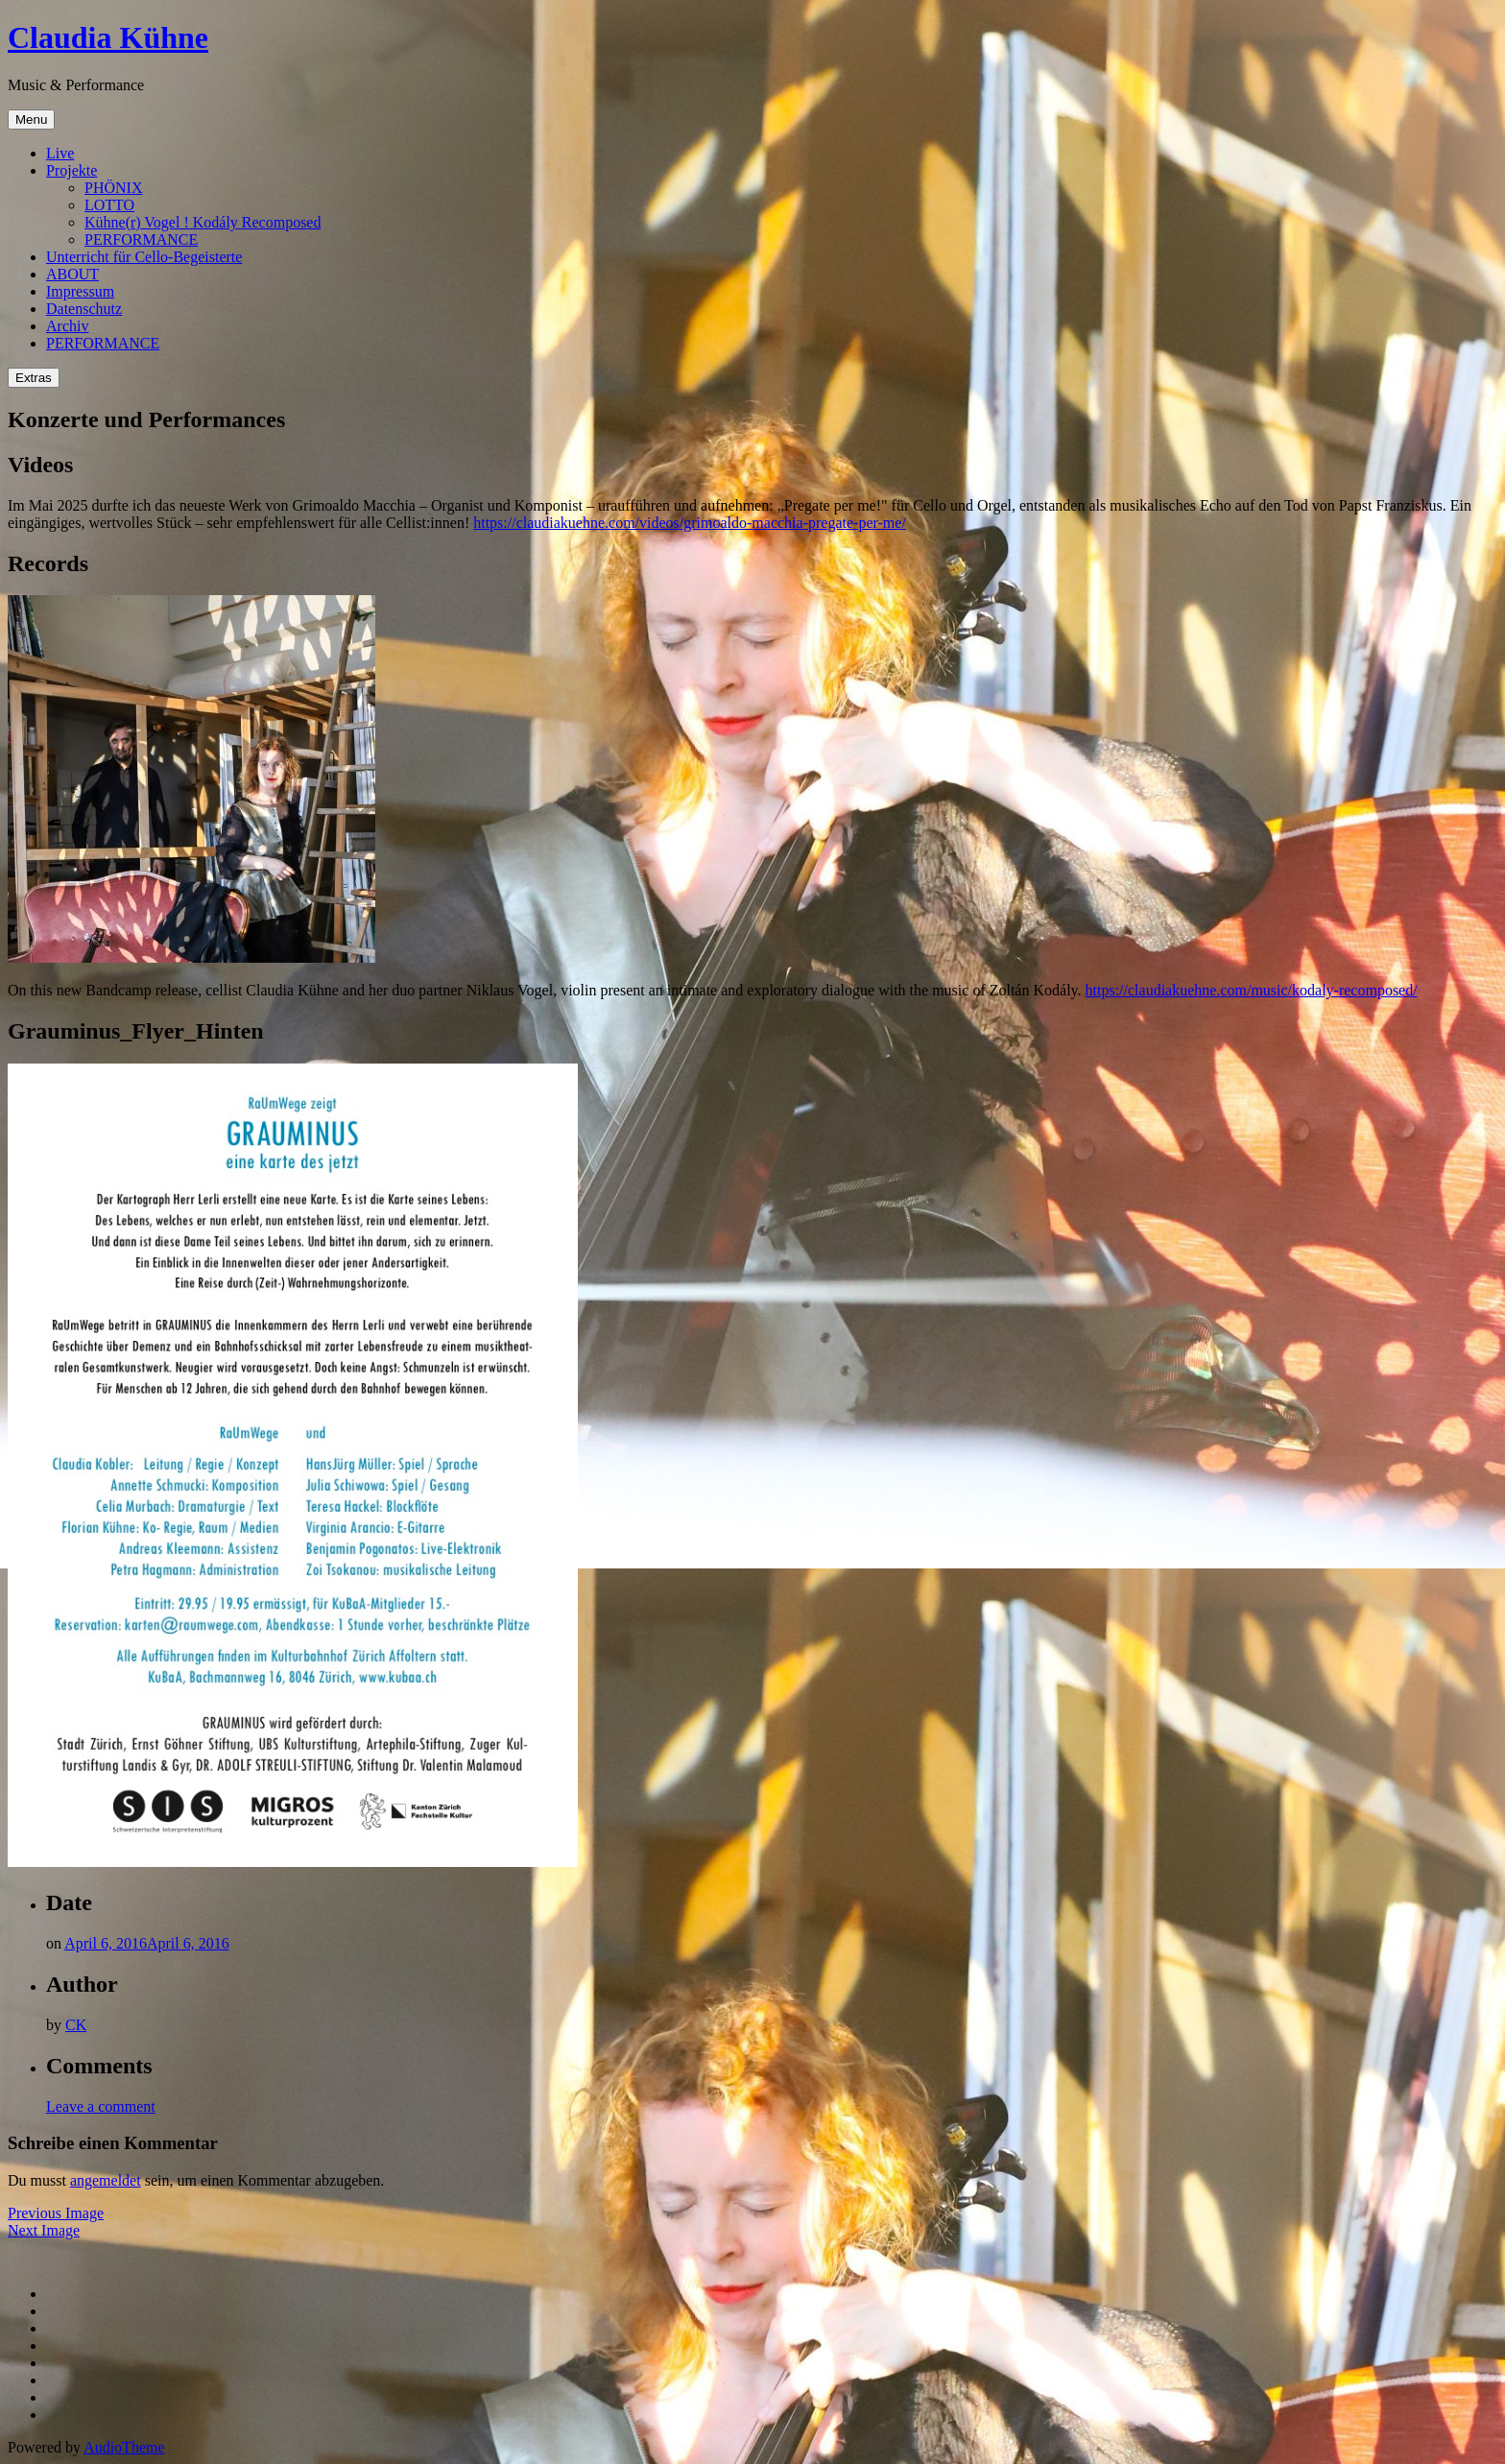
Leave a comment (100, 2106)
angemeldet (105, 2180)
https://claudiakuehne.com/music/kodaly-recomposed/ (1252, 990)
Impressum (80, 291)
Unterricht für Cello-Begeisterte (144, 257)
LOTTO (109, 205)
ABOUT (72, 274)
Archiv (67, 326)
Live (60, 153)
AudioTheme (124, 2447)
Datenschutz (84, 308)
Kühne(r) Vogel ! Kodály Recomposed (202, 222)
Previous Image (56, 2213)
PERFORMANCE (141, 239)
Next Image (44, 2230)
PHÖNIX (113, 187)
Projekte (71, 170)
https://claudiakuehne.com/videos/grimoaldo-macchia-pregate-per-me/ (689, 522)
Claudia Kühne (108, 37)
